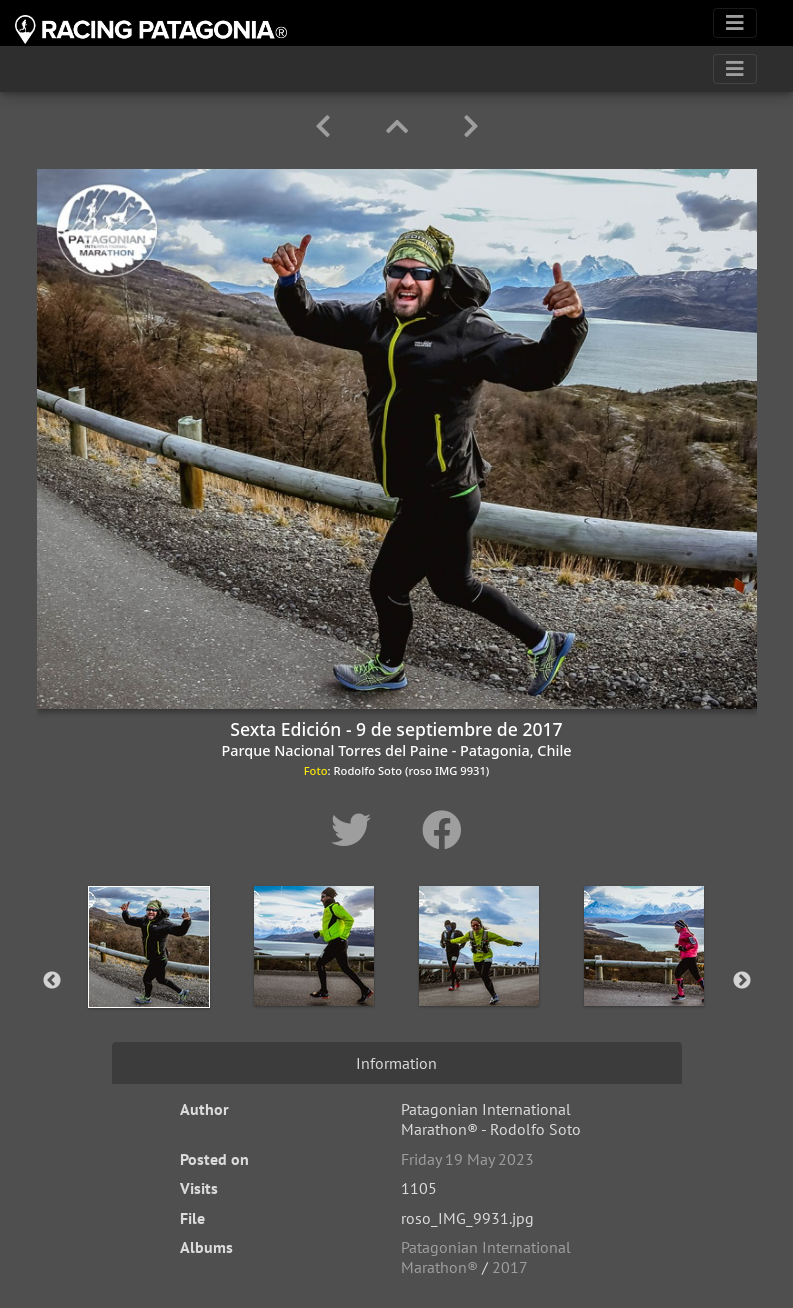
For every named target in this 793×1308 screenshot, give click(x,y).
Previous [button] (52, 981)
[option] (149, 977)
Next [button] (742, 981)
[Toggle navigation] (735, 23)
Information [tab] (396, 1063)
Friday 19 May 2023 (467, 1159)
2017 (510, 1267)
